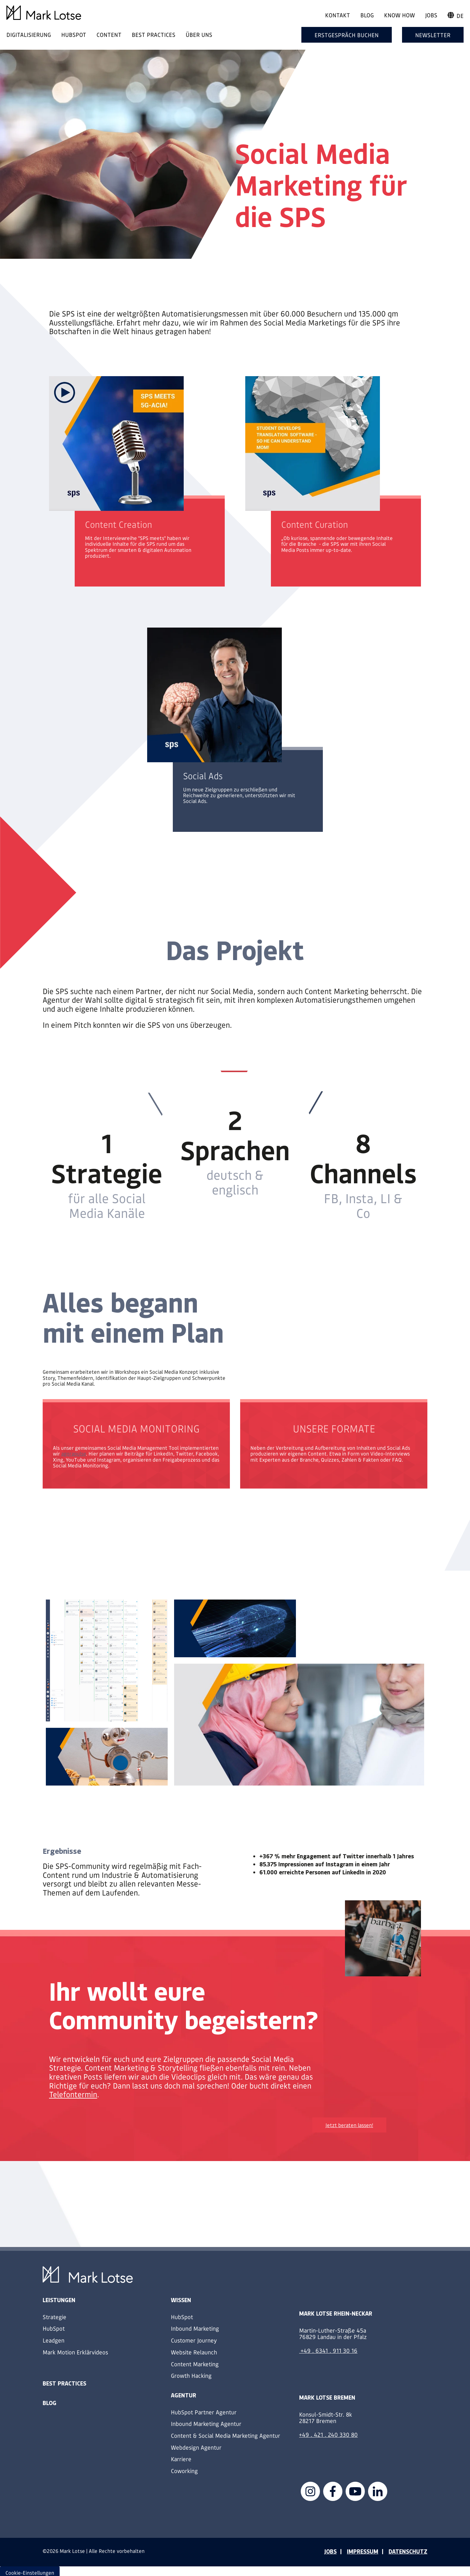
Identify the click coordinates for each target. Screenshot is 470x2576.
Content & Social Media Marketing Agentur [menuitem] (225, 2435)
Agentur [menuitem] (183, 2395)
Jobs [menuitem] (431, 15)
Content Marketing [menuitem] (195, 2364)
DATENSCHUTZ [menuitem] (408, 2551)
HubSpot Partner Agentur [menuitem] (204, 2412)
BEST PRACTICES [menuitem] (153, 34)
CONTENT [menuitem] (109, 34)
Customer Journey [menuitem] (194, 2340)
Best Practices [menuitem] (64, 2383)
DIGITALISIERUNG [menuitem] (28, 34)
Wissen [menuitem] (181, 2300)
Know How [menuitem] (399, 15)
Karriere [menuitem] (181, 2458)
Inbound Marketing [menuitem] (195, 2328)
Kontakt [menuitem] (337, 15)
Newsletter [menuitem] (432, 34)
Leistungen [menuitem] (59, 2300)
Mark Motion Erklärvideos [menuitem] (75, 2352)
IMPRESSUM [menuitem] (362, 2551)
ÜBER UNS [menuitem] (199, 34)
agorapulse (73, 1453)
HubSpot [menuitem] (54, 2328)
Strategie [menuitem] (54, 2316)
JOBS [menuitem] (330, 2551)
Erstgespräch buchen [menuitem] (347, 34)
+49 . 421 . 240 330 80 (328, 2434)
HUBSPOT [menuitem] (73, 34)
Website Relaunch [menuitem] (194, 2352)
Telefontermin (73, 2094)
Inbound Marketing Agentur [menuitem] (206, 2423)
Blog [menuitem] (367, 15)
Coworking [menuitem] (184, 2470)
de (456, 16)
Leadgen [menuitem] (53, 2340)
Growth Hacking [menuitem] (191, 2375)
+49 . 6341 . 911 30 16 (329, 2350)
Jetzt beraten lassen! (349, 2125)
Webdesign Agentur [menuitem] (196, 2447)
